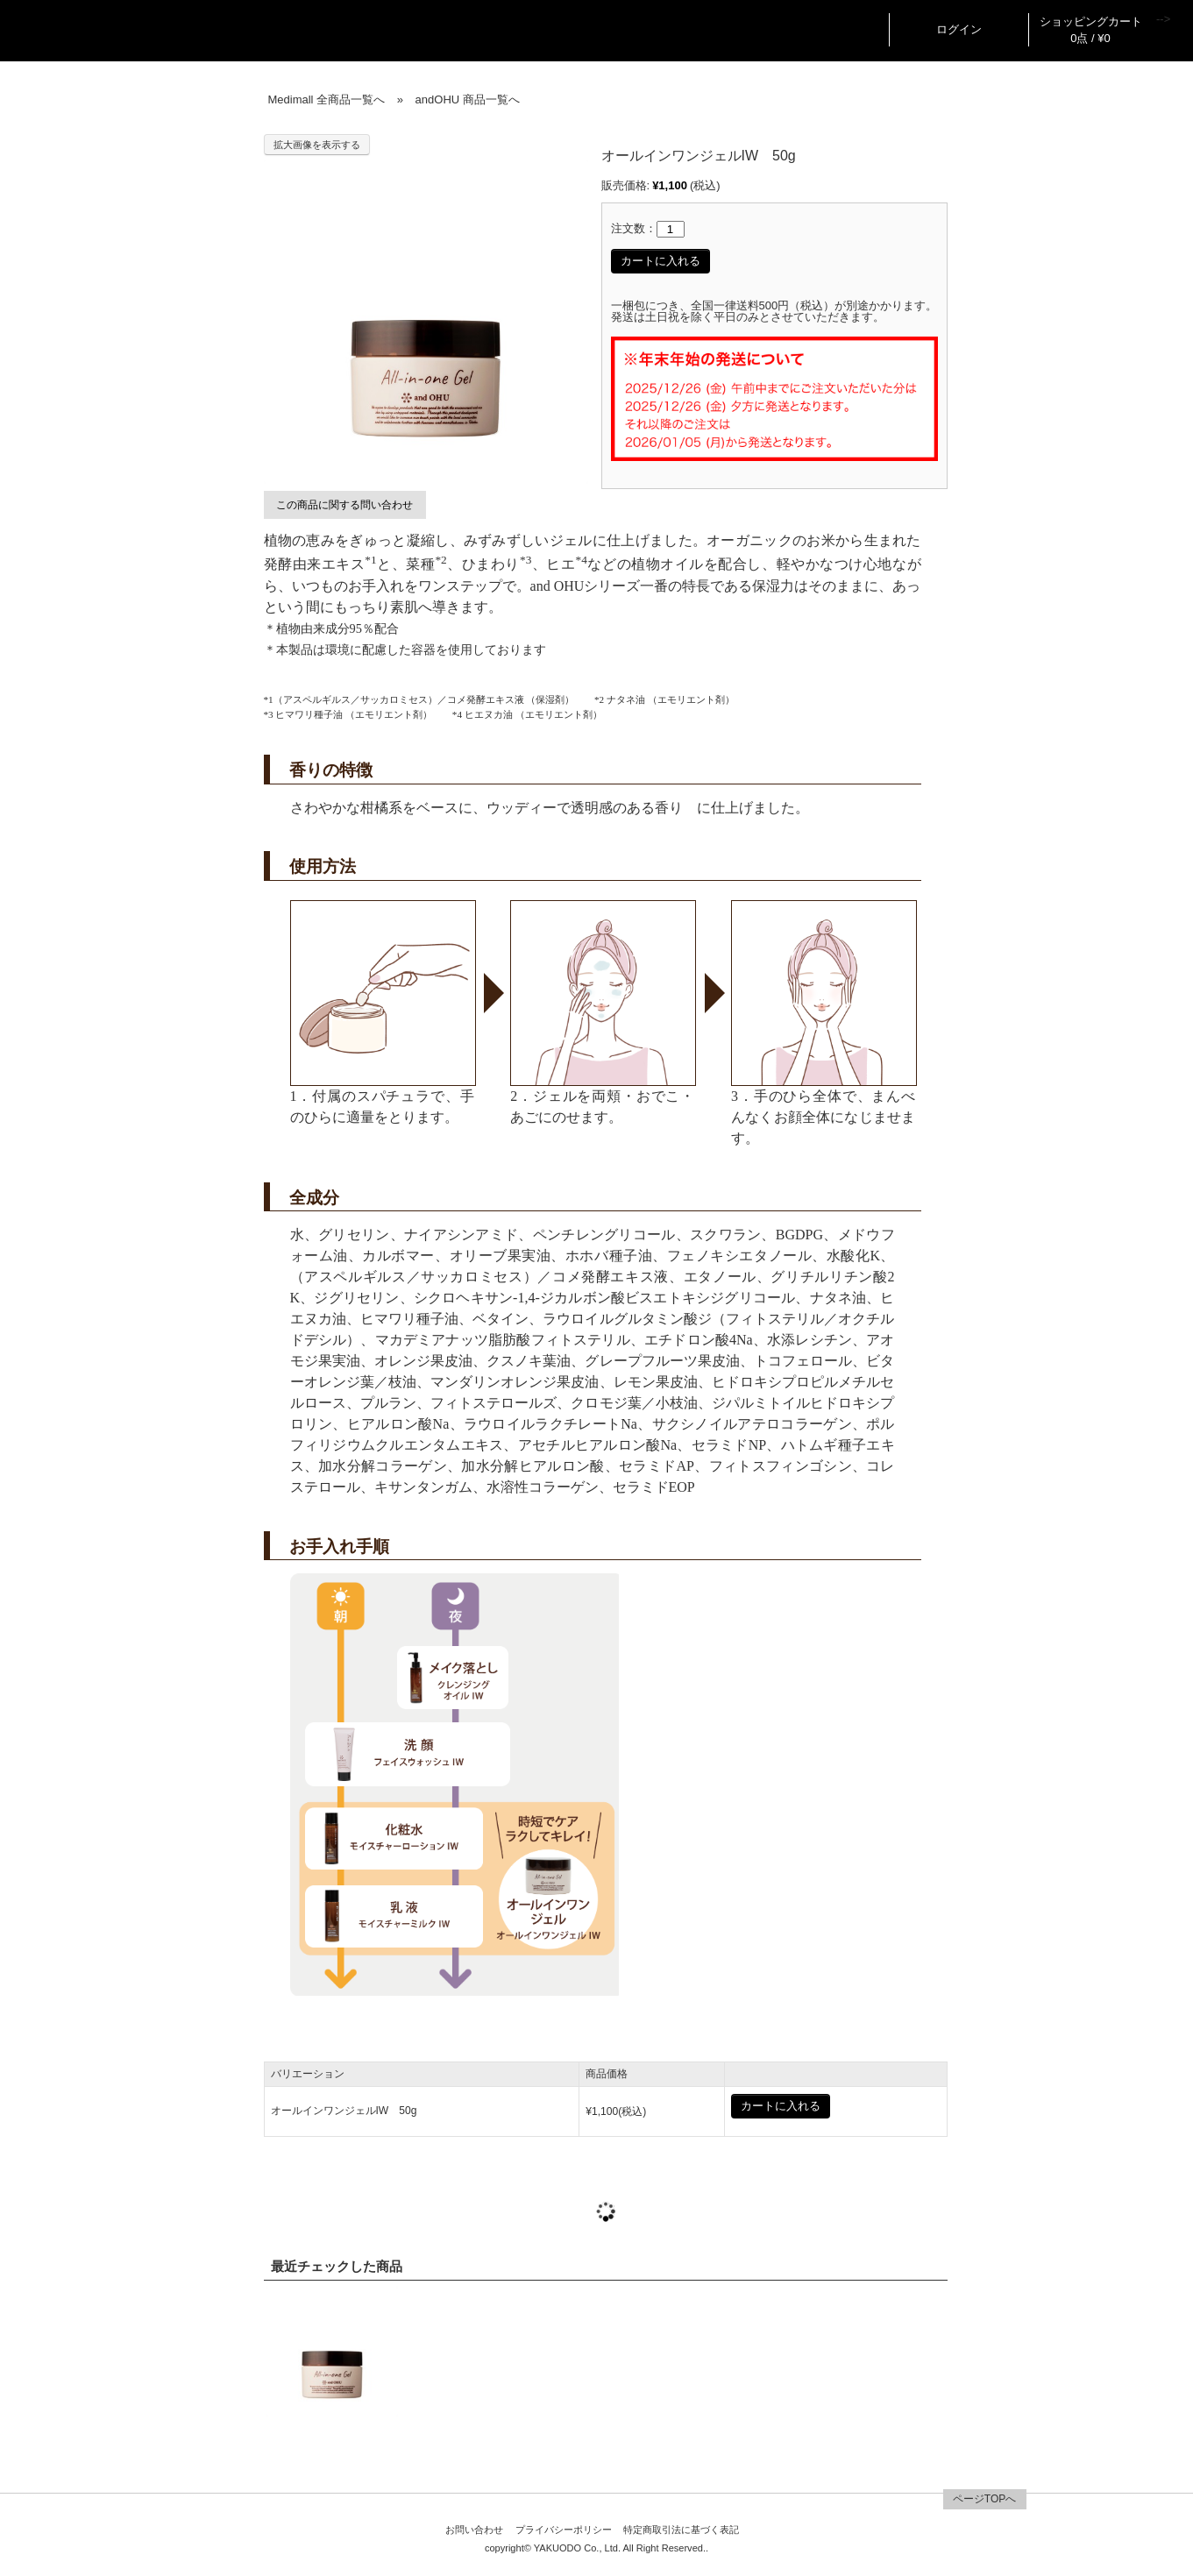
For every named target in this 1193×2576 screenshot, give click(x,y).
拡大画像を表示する (316, 144)
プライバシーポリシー (563, 2529)
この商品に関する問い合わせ (344, 505)
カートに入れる (660, 260)
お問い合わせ (474, 2529)
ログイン (959, 29)
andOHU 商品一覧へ (467, 99)
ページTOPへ (984, 2499)
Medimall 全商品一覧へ (327, 99)
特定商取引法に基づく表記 (681, 2529)
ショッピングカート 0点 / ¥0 (1091, 30)
